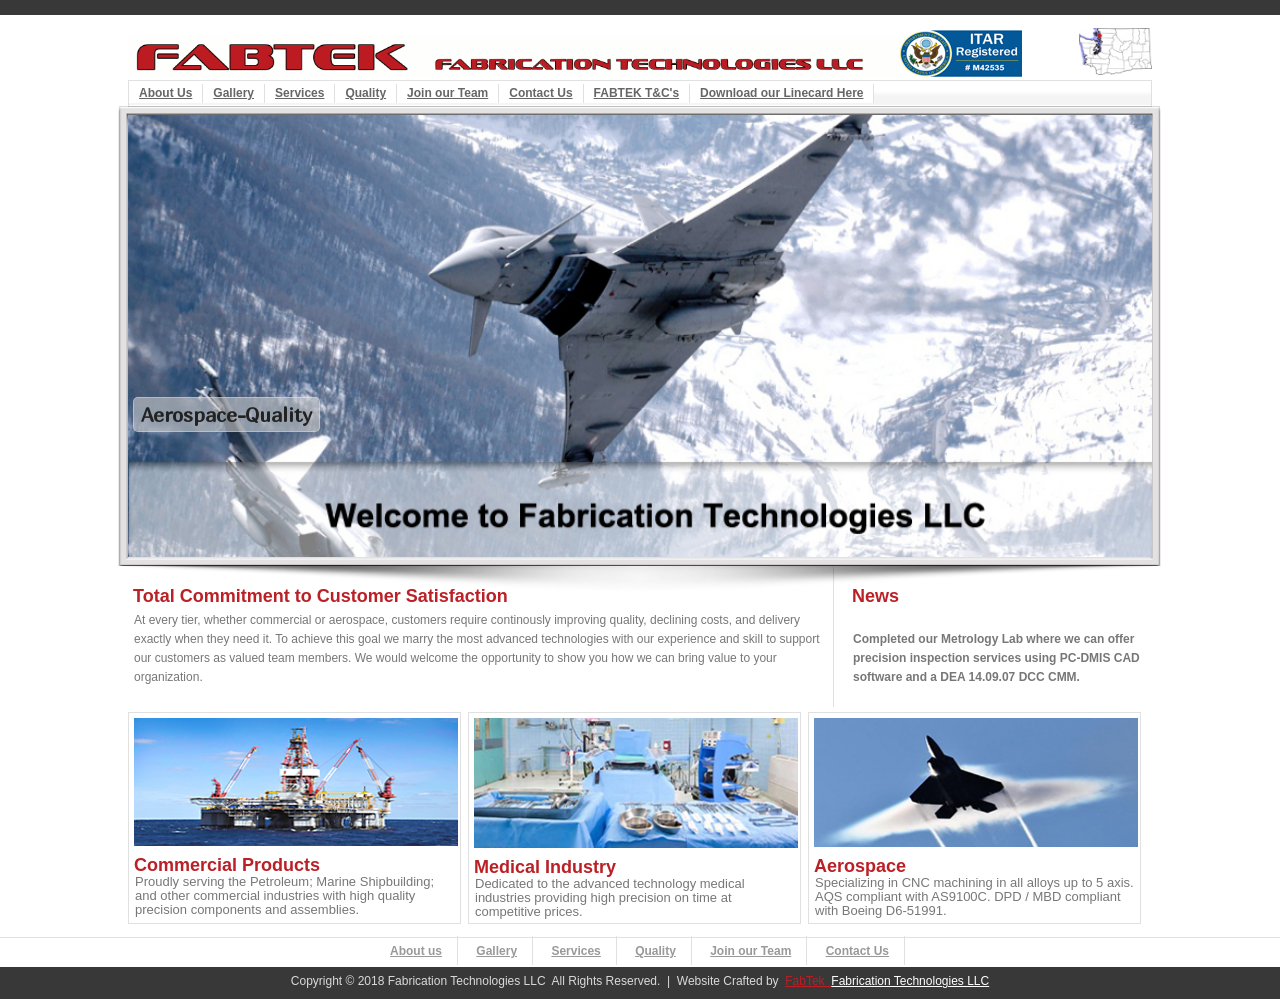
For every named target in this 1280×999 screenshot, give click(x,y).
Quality (365, 93)
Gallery (233, 93)
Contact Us (540, 93)
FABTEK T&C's (637, 93)
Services (299, 93)
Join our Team (447, 93)
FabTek (808, 981)
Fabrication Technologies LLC (910, 981)
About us (416, 951)
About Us (165, 93)
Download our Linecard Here (781, 93)
